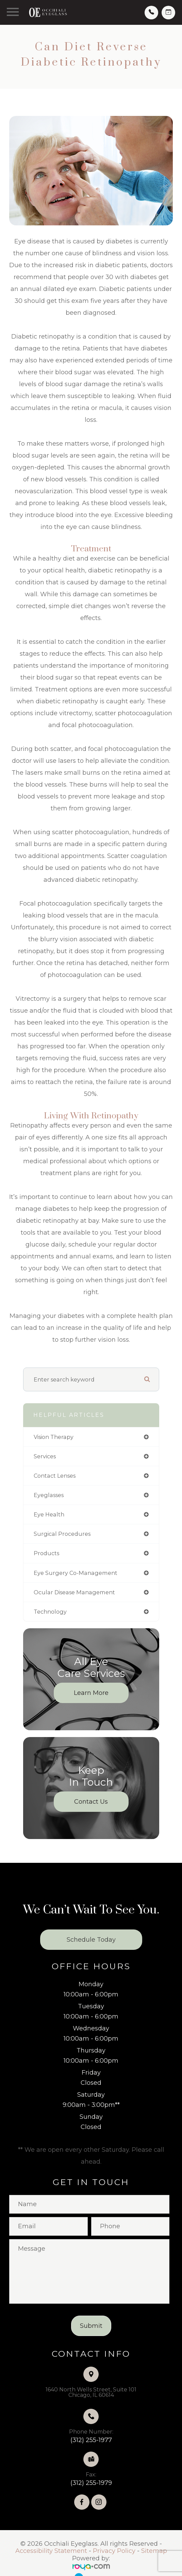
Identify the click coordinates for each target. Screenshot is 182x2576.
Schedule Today (91, 1939)
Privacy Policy (114, 2551)
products (46, 1553)
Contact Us (91, 1801)
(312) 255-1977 (91, 2440)
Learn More (91, 1693)
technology (50, 1611)
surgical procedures (62, 1533)
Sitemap (154, 2551)
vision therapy (53, 1436)
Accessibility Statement (51, 2551)
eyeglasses (49, 1495)
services (45, 1456)
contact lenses (55, 1475)
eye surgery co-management (75, 1572)
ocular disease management (74, 1592)
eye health (49, 1514)
